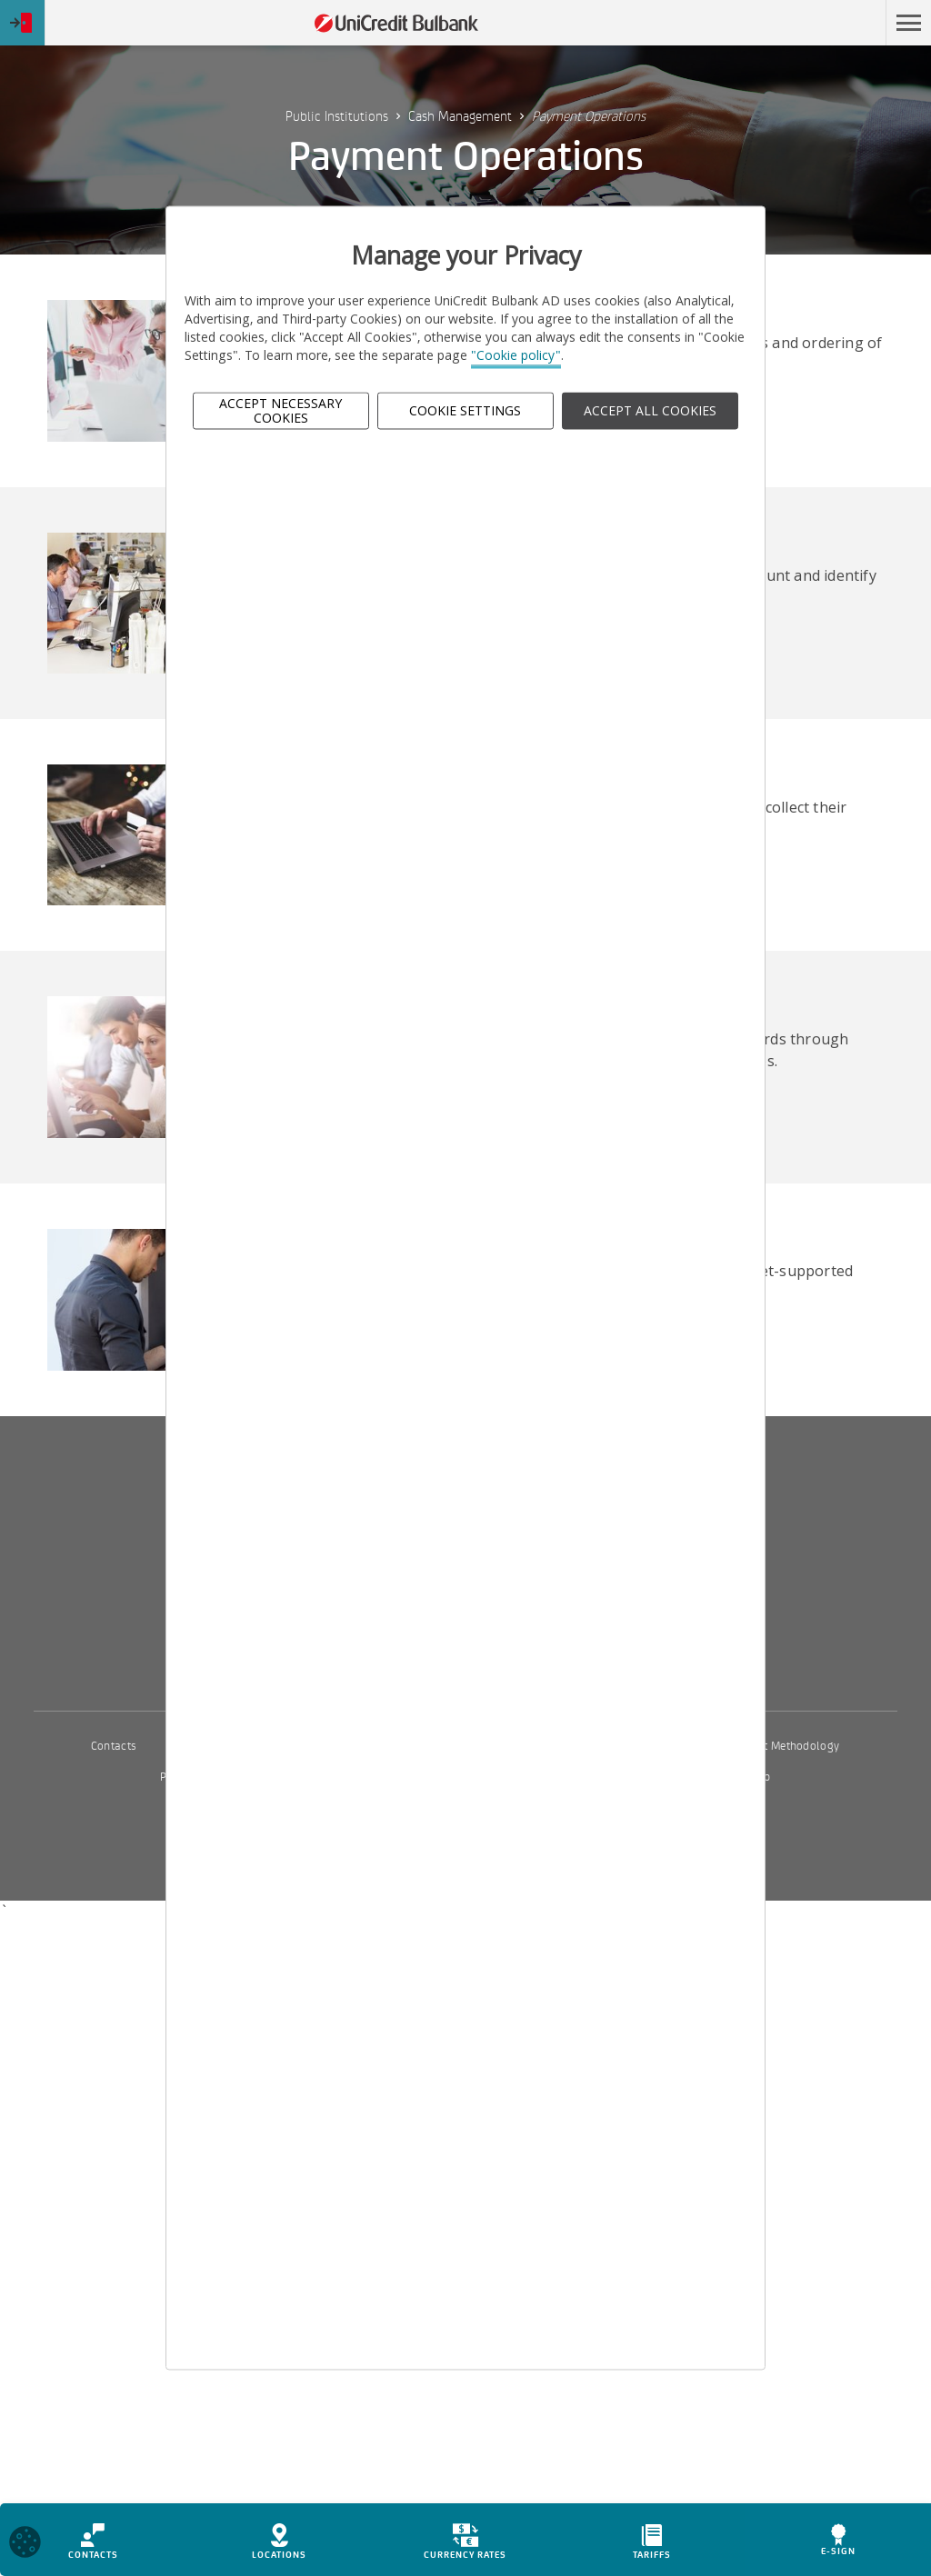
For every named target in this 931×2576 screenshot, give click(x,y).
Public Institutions (336, 116)
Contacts (113, 1746)
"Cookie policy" (516, 355)
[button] (908, 22)
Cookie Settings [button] (465, 410)
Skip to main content (797, 22)
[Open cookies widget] (25, 2548)
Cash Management (460, 116)
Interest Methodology (785, 1746)
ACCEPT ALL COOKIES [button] (650, 410)
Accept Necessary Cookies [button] (280, 410)
